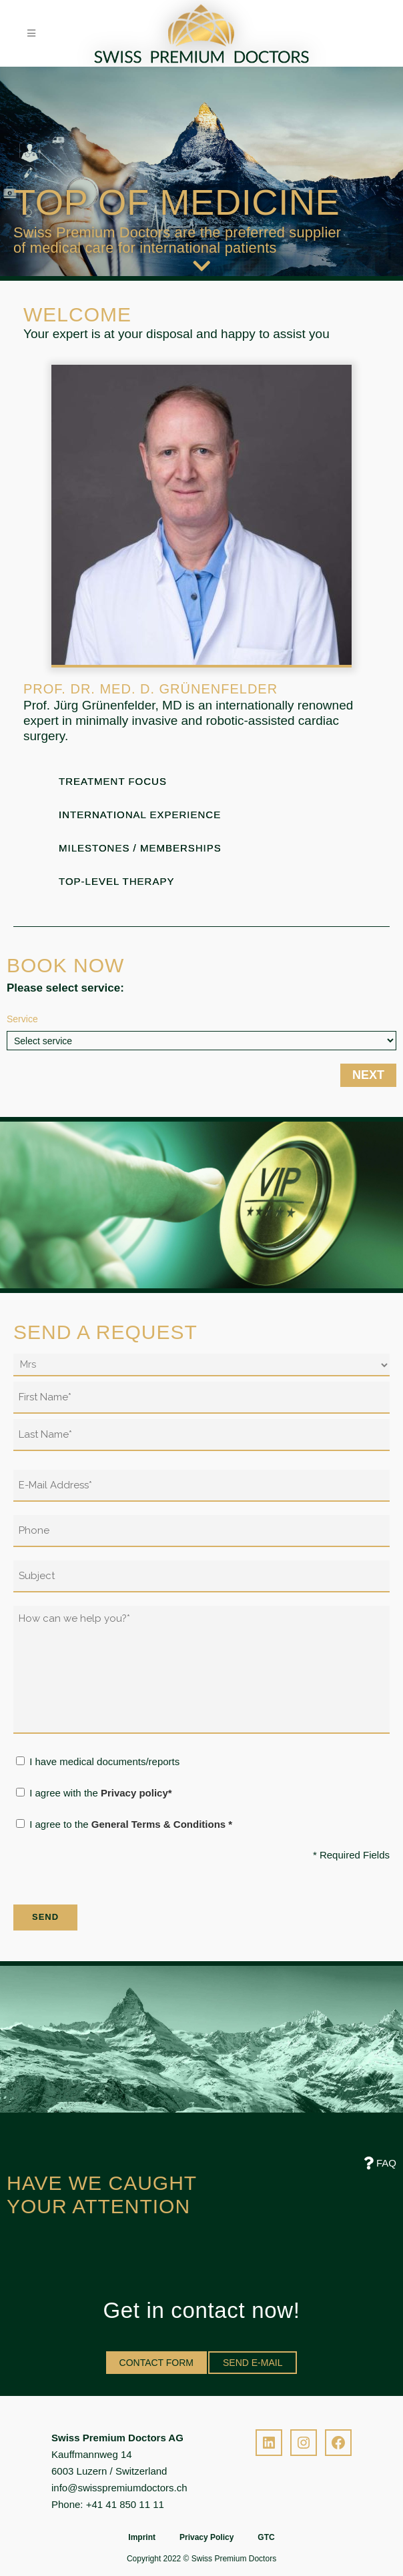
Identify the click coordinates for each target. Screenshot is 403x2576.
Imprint (141, 2537)
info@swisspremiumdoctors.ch (119, 2487)
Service (22, 1019)
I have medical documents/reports (104, 1761)
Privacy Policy (206, 2537)
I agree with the (100, 1792)
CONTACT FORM (156, 2362)
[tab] (201, 785)
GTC (266, 2537)
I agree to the (130, 1824)
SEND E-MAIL (252, 2362)
